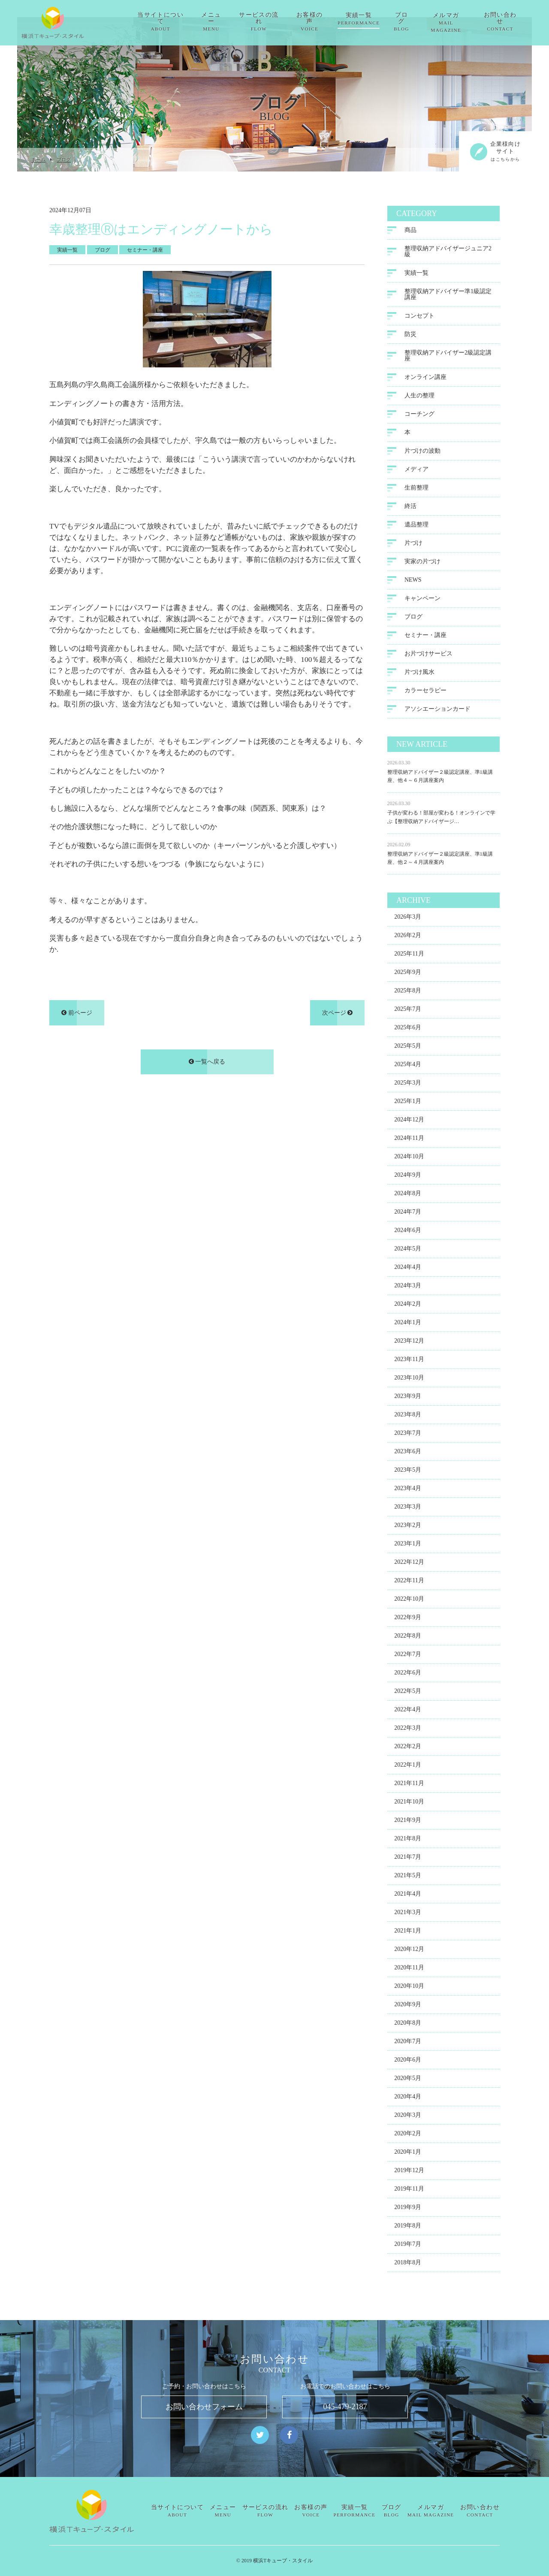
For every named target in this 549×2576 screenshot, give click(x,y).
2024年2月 (407, 1305)
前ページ (76, 1014)
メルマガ (450, 18)
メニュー (213, 18)
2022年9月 (407, 1619)
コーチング (419, 415)
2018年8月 (407, 2264)
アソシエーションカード (437, 710)
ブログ (405, 18)
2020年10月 (409, 1987)
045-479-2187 (345, 2406)
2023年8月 (407, 1416)
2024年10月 (409, 1158)
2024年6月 (407, 1232)
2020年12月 (409, 1951)
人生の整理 (419, 397)
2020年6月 (407, 2061)
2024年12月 (409, 1121)
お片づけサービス (428, 655)
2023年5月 (407, 1471)
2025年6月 (407, 1029)
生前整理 (416, 489)
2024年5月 (407, 1250)
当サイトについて (161, 18)
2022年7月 (407, 1656)
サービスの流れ (261, 18)
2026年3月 (407, 918)
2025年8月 (407, 992)
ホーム (38, 159)
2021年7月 (407, 1858)
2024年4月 (407, 1268)
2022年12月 (409, 1563)
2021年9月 (407, 1822)
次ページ (337, 1014)
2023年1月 (407, 1545)
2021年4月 (407, 1895)
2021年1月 (407, 1932)
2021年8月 (407, 1840)
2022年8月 (407, 1637)
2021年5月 (407, 1877)
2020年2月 (407, 2135)
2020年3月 (407, 2116)
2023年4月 (407, 1490)
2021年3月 (407, 1914)
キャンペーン (422, 600)
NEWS (413, 581)
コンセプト (419, 317)
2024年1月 (407, 1324)
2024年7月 (407, 1213)
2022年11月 (409, 1582)
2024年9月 (407, 1176)
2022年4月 (407, 1711)
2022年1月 (407, 1766)
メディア (416, 471)
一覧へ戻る (207, 1063)
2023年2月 (407, 1527)
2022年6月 (407, 1674)
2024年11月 (409, 1139)
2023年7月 (407, 1434)
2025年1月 (407, 1103)
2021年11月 (409, 1785)
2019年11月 (409, 2190)
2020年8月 (407, 2024)
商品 (410, 231)
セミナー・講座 (425, 637)
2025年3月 (407, 1084)
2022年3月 (407, 1729)
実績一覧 (362, 18)
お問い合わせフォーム (204, 2406)
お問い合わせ (505, 18)
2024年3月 (407, 1287)
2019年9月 (407, 2209)
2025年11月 (409, 955)
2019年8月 (407, 2227)
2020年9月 (407, 2006)
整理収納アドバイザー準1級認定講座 (448, 296)
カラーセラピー (425, 692)
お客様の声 (312, 18)
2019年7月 (407, 2245)
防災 (410, 336)
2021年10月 (409, 1803)
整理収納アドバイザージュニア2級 (448, 253)
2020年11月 (409, 1969)
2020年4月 (407, 2098)
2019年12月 (409, 2172)
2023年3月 (407, 1508)
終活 (410, 508)
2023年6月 (407, 1453)
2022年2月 (407, 1748)
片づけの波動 (422, 452)
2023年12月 (409, 1342)
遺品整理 (416, 526)
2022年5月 (407, 1692)
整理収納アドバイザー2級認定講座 (448, 357)
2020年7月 (407, 2043)
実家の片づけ (422, 563)
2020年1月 (407, 2153)
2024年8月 (407, 1195)
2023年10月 (409, 1379)
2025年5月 (407, 1047)
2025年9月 (407, 974)
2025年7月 (407, 1010)
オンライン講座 (425, 379)
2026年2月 (407, 937)
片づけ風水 (419, 673)
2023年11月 (409, 1361)
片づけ (413, 544)
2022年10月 (409, 1600)
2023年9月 (407, 1398)
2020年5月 (407, 2080)
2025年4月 (407, 1066)
